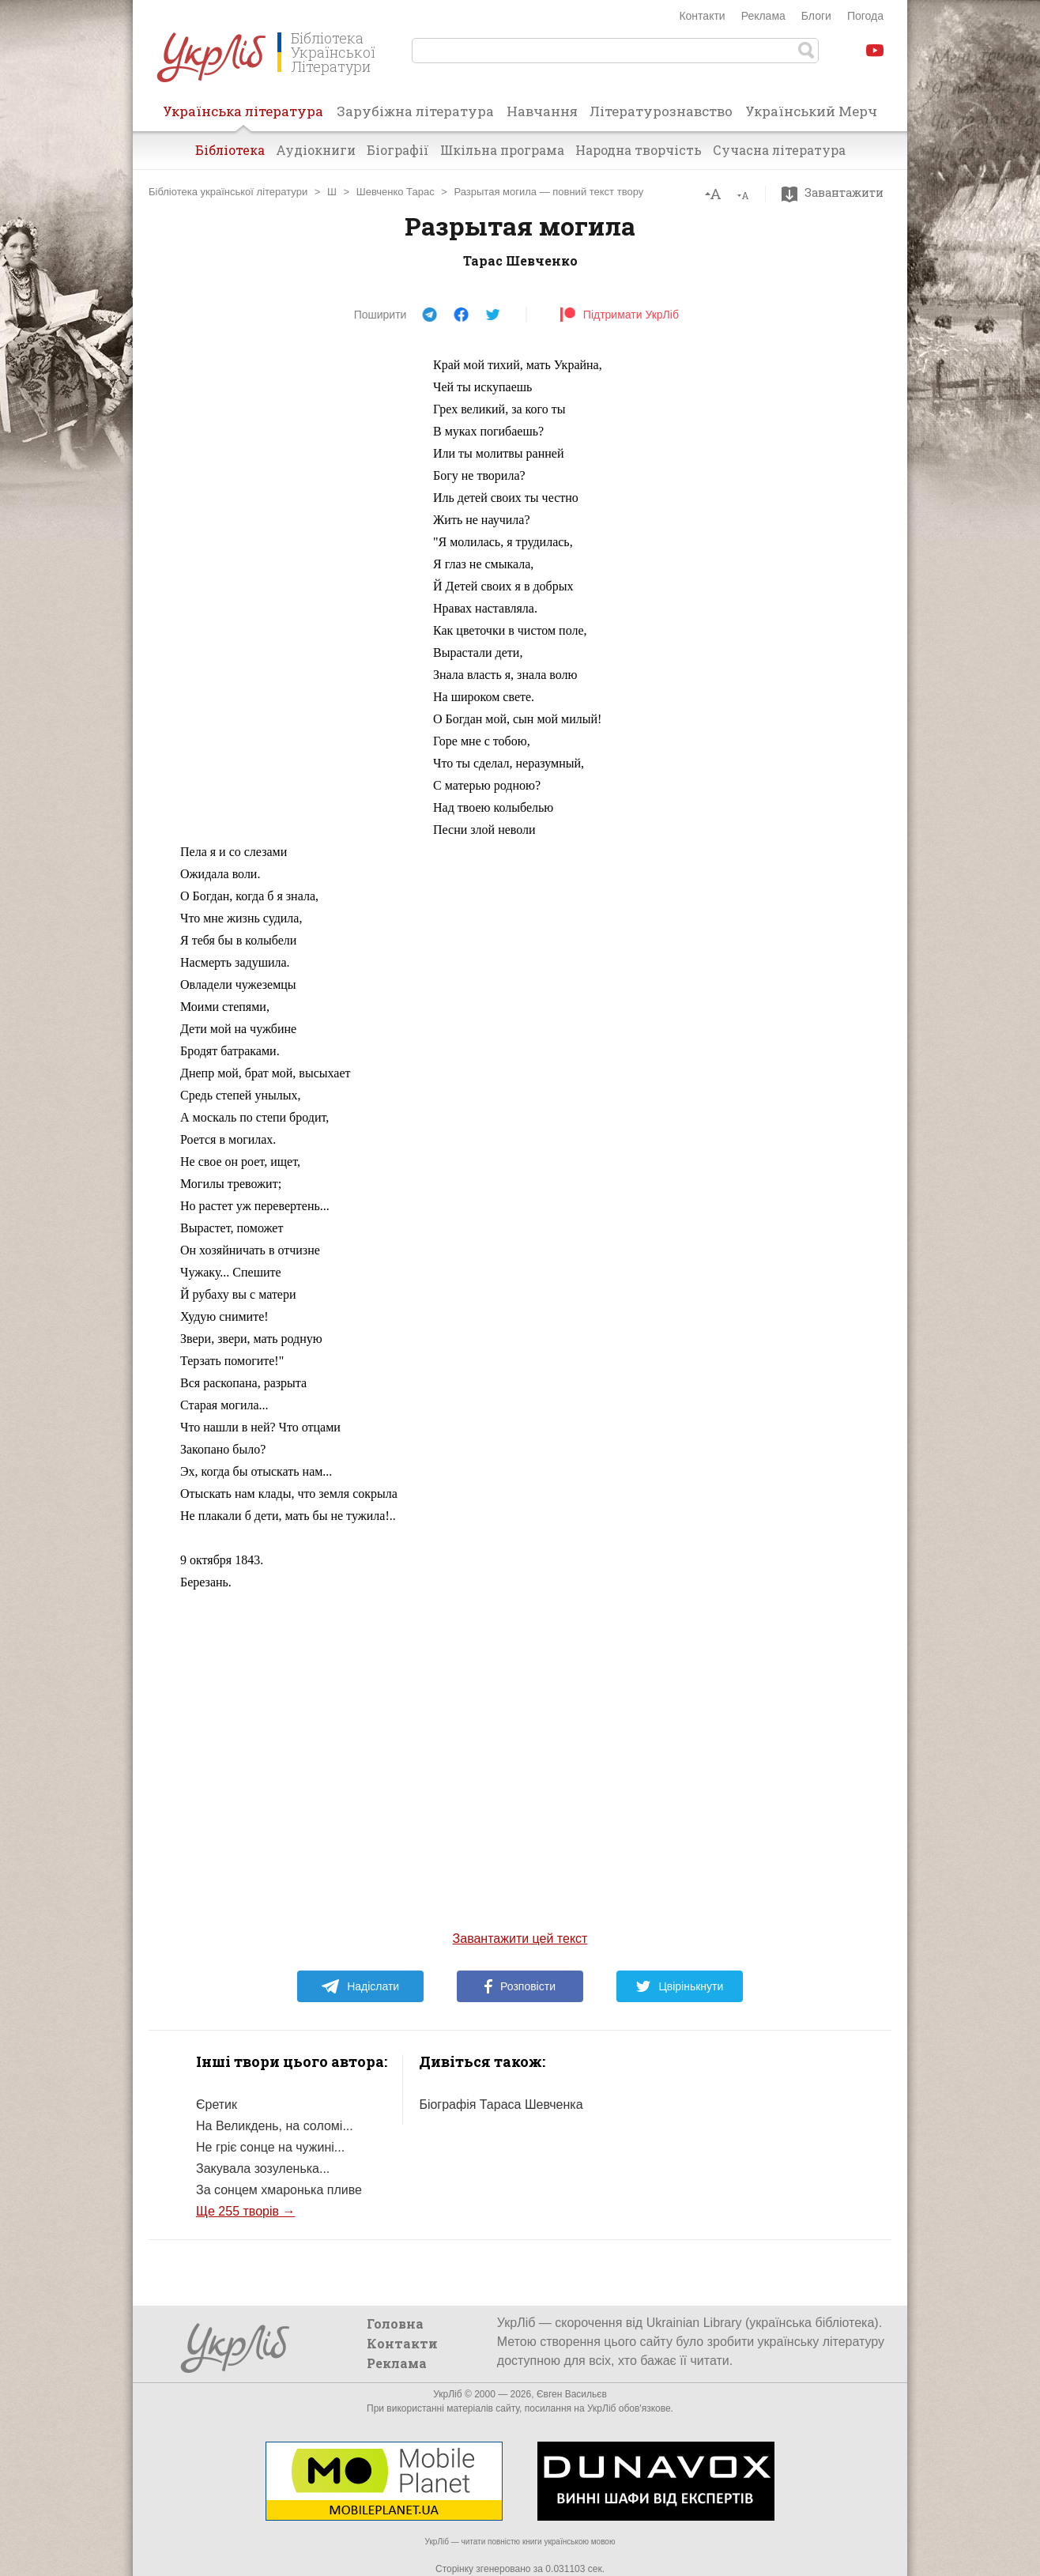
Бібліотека (230, 149)
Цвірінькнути (679, 1986)
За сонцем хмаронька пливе (279, 2190)
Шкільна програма (502, 149)
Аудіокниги (316, 149)
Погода (865, 15)
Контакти (702, 15)
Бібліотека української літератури (228, 192)
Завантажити (836, 193)
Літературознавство (661, 111)
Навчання (542, 111)
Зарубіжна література (415, 111)
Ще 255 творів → (245, 2211)
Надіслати (360, 1986)
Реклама (763, 15)
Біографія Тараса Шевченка (500, 2104)
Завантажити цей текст (520, 1938)
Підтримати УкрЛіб (619, 314)
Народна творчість (638, 149)
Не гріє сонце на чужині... (270, 2147)
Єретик (216, 2104)
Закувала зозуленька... (263, 2168)
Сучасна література (779, 149)
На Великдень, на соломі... (274, 2126)
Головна (395, 2323)
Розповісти (520, 1986)
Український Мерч (811, 111)
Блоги (816, 15)
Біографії (398, 149)
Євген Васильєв (572, 2394)
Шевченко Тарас (395, 192)
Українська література (243, 116)
